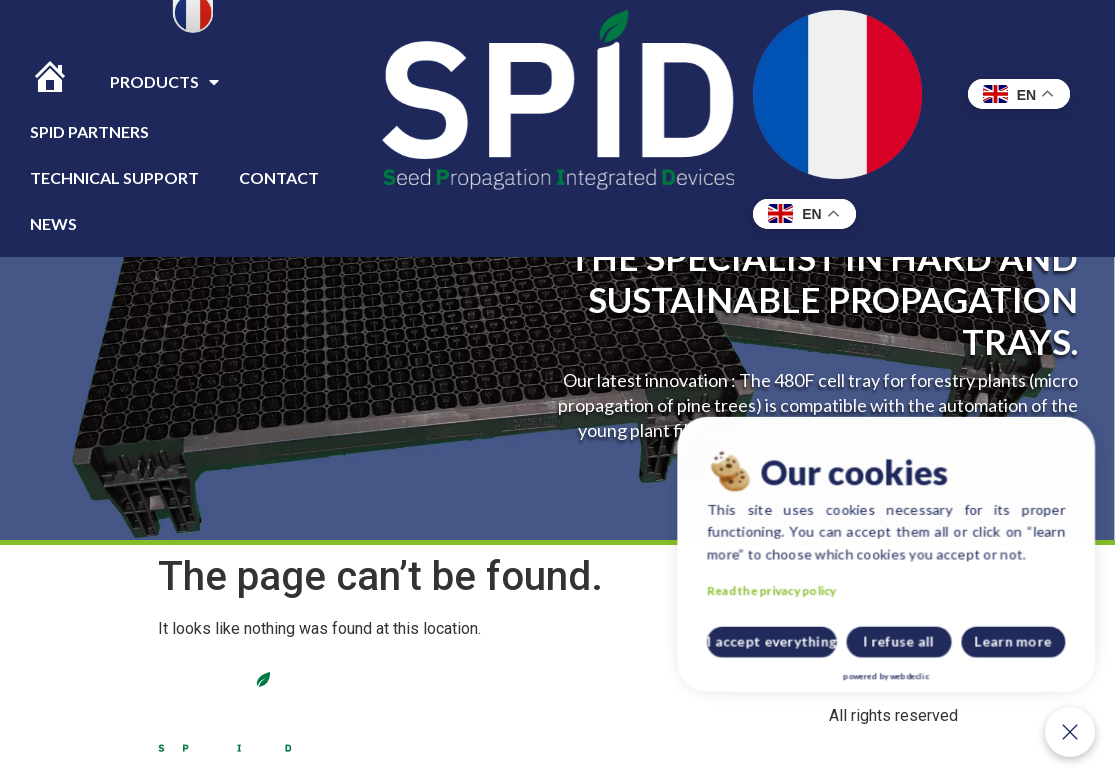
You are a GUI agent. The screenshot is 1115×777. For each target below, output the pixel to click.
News (53, 223)
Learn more (1047, 662)
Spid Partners (89, 131)
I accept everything (907, 662)
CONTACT (279, 177)
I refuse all (980, 662)
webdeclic (987, 682)
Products (164, 82)
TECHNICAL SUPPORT (114, 177)
